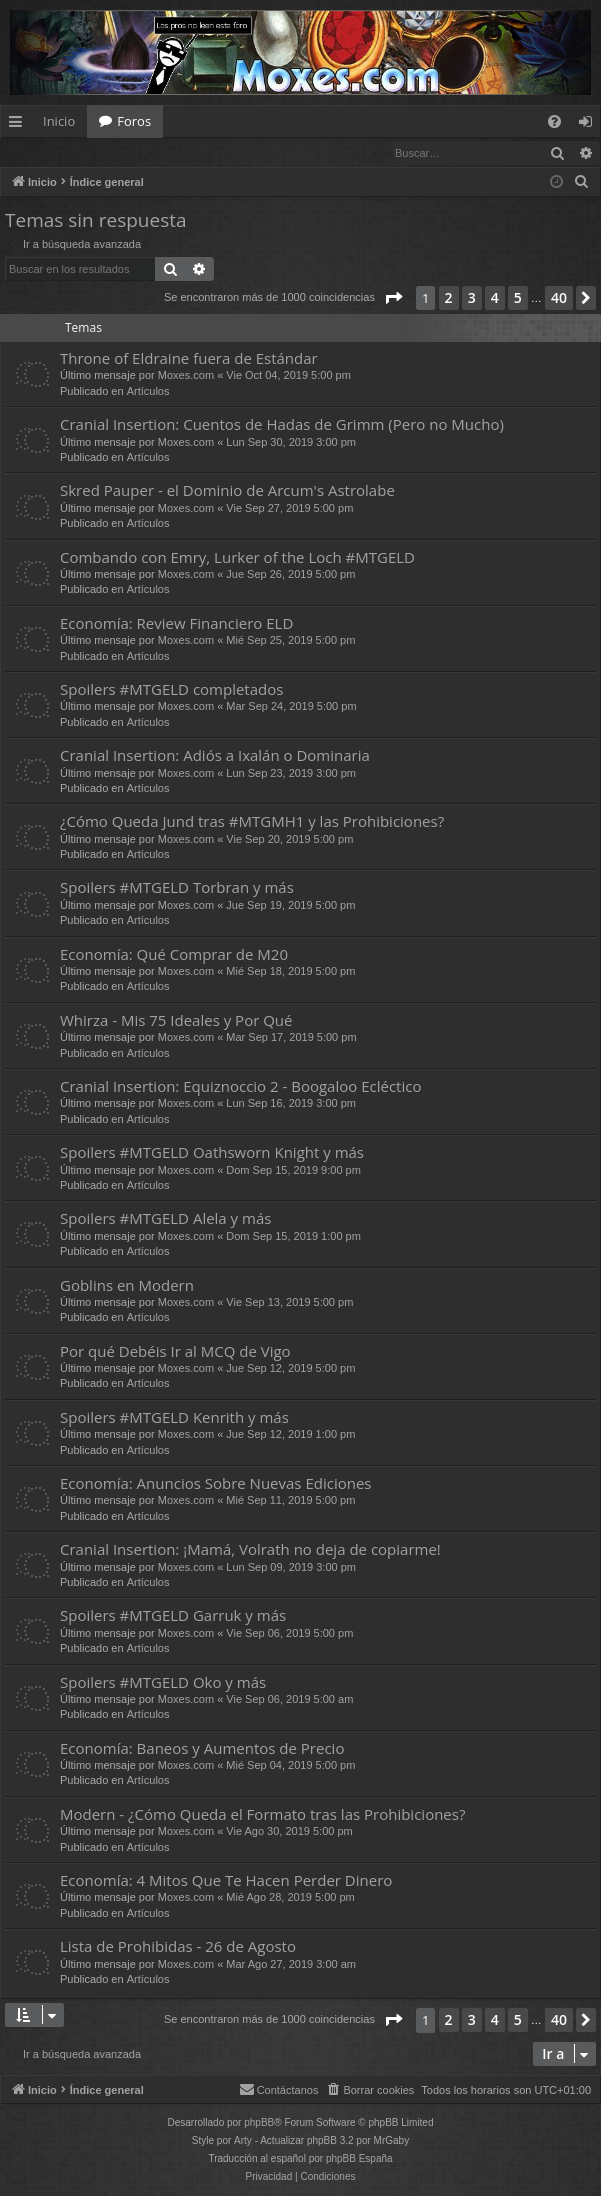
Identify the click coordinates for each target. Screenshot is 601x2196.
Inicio (59, 121)
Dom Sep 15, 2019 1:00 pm (293, 1237)
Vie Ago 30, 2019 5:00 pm (289, 1832)
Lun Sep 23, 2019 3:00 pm (291, 774)
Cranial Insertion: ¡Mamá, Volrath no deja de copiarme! (250, 1550)
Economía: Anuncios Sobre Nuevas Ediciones (215, 1484)
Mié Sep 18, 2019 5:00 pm (290, 972)
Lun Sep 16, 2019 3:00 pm (291, 1104)
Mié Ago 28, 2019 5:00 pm (290, 1898)
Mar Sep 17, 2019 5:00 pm (291, 1038)
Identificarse (52, 152)
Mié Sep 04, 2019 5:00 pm (290, 1766)
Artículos (148, 392)
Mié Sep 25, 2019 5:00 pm (290, 641)
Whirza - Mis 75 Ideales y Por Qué (176, 1021)
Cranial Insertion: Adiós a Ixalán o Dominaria (215, 756)
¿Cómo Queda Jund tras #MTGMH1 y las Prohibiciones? (252, 822)
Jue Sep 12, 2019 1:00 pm (290, 1435)
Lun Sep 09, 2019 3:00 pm (291, 1568)
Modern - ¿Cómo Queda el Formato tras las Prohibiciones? (262, 1815)
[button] (393, 299)
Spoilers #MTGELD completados (171, 690)
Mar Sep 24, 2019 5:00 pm (291, 707)
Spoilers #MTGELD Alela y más (165, 1219)
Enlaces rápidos (19, 125)
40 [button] (559, 298)
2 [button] (449, 298)
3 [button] (472, 298)
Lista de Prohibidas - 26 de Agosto (178, 1947)
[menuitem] (554, 121)
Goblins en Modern (127, 1286)
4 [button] (495, 298)
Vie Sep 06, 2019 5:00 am (289, 1700)
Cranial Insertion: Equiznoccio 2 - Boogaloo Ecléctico (240, 1087)
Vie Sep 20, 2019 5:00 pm (289, 840)
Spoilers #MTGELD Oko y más (163, 1683)
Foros (134, 121)
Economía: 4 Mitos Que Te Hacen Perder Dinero (226, 1881)
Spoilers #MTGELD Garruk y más (173, 1616)
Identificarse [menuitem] (590, 125)
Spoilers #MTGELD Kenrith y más (174, 1418)
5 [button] (518, 298)
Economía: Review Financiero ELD (176, 624)
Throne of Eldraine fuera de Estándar (189, 359)
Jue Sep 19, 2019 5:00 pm (290, 906)
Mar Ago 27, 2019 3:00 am (291, 1965)
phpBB (259, 2123)
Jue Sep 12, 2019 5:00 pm (290, 1369)
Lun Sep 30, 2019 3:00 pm (291, 443)
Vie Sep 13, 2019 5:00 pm (289, 1303)
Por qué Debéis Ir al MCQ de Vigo (175, 1352)
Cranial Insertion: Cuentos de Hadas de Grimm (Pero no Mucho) (282, 425)
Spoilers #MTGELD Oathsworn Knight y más (212, 1153)
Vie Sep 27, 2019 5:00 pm (289, 509)
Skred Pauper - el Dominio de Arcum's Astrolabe (227, 491)
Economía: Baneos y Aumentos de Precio (202, 1749)
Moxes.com (186, 376)
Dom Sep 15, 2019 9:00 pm (293, 1171)
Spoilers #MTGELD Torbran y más (177, 888)
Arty (243, 2141)
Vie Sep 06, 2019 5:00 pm (289, 1634)
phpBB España (359, 2159)
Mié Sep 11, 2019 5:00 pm (290, 1501)
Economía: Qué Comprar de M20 (174, 955)
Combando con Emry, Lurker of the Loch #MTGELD (237, 558)
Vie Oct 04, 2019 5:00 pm (288, 376)
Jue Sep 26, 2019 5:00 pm (290, 575)
